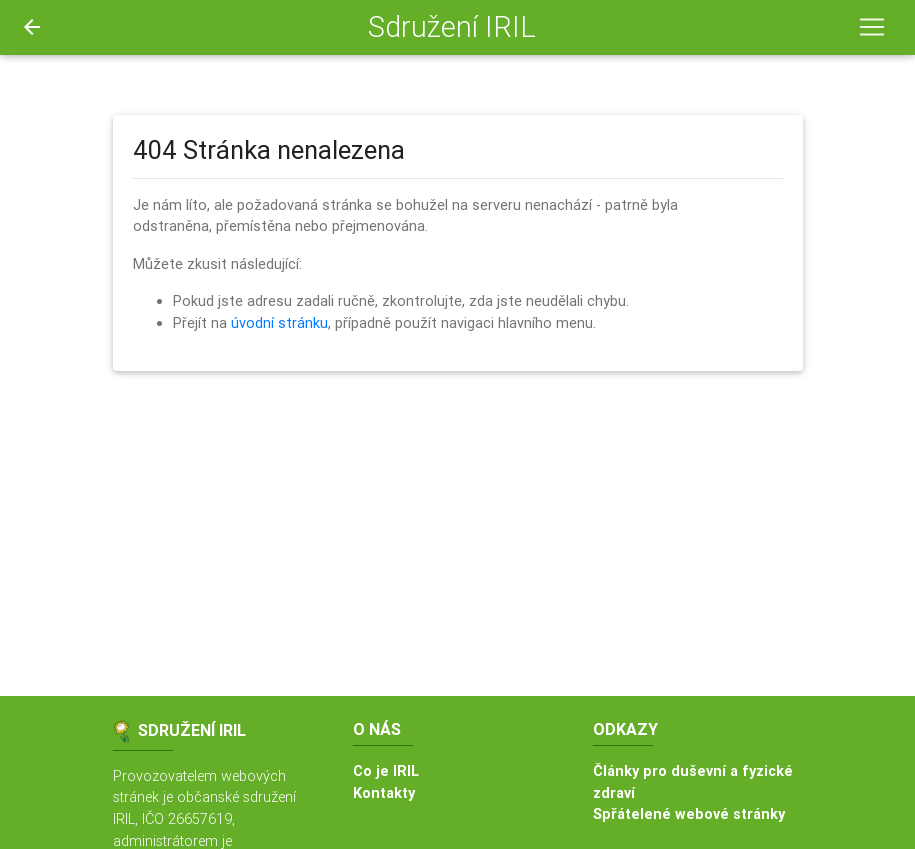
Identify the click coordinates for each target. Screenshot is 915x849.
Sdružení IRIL (452, 27)
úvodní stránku (279, 323)
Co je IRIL (386, 771)
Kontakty (384, 793)
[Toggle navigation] (872, 27)
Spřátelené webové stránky (689, 814)
